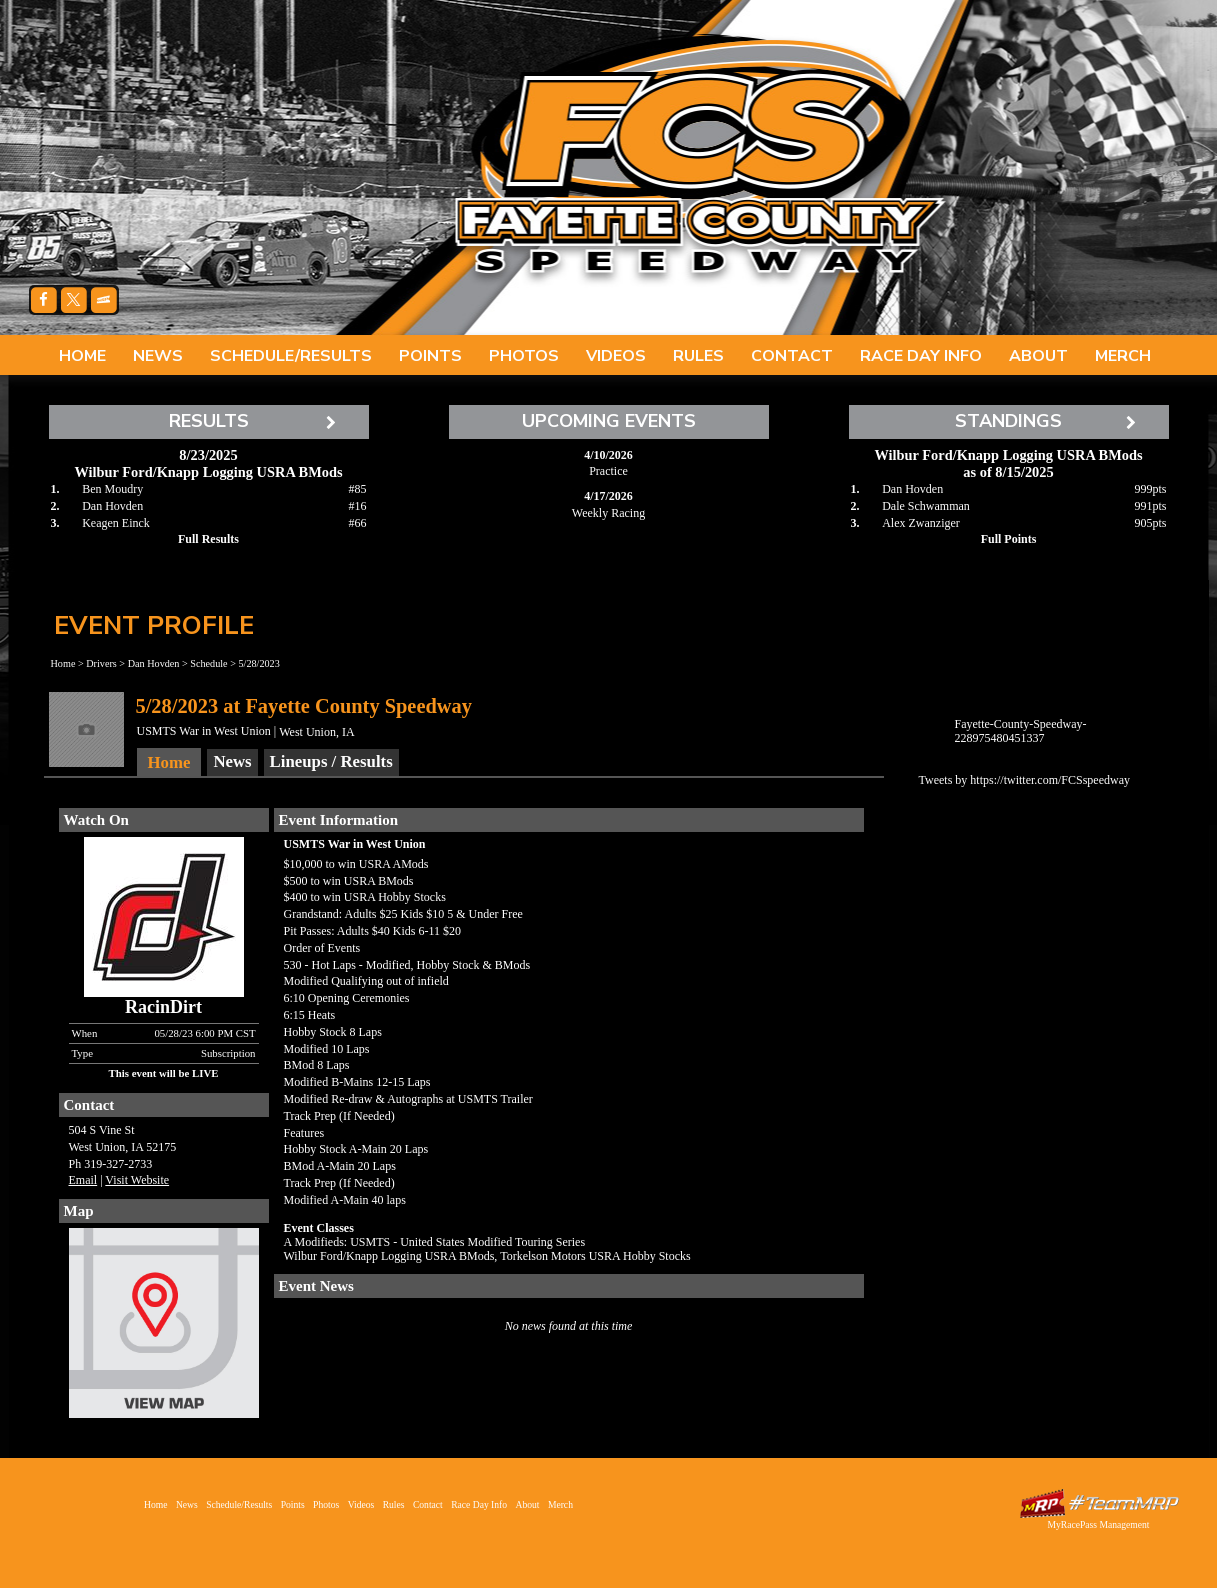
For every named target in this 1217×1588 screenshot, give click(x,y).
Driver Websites (1099, 1503)
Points (430, 356)
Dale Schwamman (926, 506)
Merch (1123, 356)
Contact (792, 356)
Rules (698, 356)
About (1038, 356)
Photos (524, 356)
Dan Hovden (112, 506)
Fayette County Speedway (699, 160)
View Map (164, 1328)
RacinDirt (163, 1007)
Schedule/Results (291, 356)
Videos (616, 356)
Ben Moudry (112, 489)
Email (83, 1180)
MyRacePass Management (1098, 1524)
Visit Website (137, 1180)
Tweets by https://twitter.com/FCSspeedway (1024, 780)
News (158, 356)
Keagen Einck (116, 523)
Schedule (208, 663)
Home (82, 356)
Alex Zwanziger (921, 523)
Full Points (1009, 539)
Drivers (101, 663)
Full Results (208, 539)
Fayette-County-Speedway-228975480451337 (1021, 731)
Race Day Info (921, 356)
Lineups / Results (331, 761)
